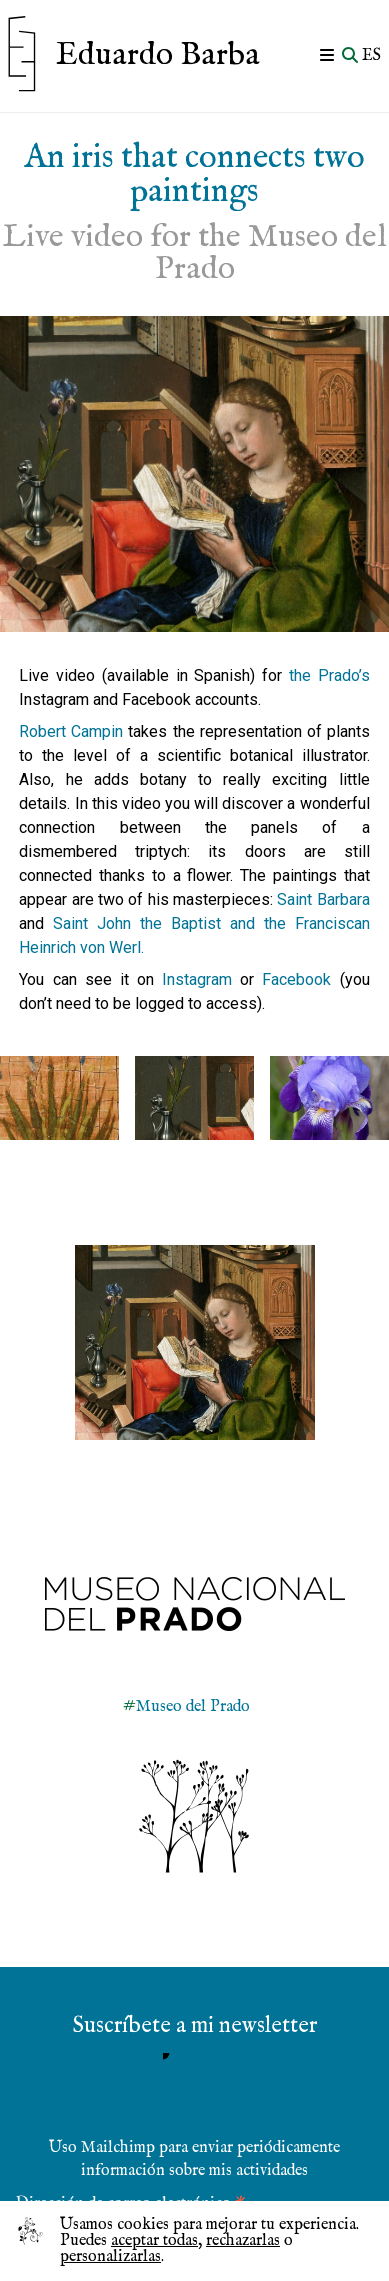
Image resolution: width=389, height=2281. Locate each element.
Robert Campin (71, 731)
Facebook (300, 979)
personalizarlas (110, 2257)
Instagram (201, 979)
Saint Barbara (323, 899)
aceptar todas (154, 2241)
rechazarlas (243, 2241)
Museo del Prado (193, 1707)
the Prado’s (329, 675)
